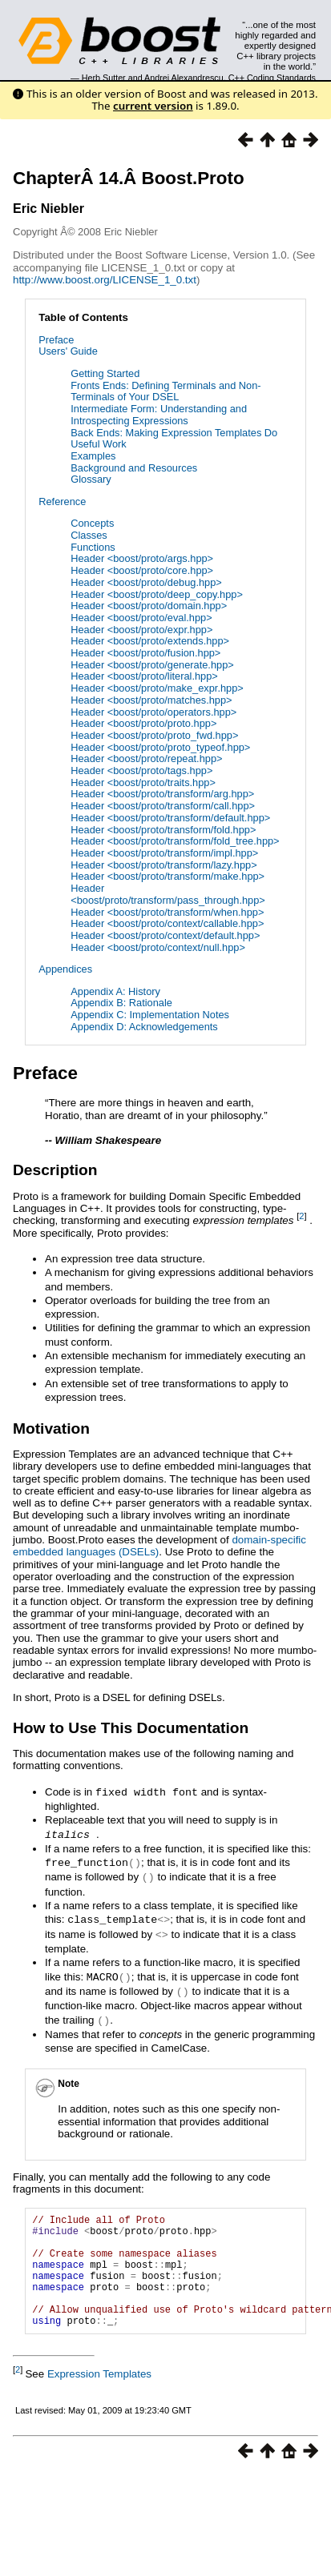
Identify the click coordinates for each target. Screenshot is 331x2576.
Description (55, 1170)
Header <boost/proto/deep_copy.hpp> (157, 594)
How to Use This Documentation (130, 1727)
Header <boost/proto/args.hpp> (142, 558)
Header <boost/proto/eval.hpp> (141, 618)
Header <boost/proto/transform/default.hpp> (170, 818)
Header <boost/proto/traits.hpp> (143, 782)
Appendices (65, 969)
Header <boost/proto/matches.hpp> (151, 700)
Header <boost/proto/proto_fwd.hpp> (154, 735)
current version (153, 105)
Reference (62, 502)
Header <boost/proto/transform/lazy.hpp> (163, 865)
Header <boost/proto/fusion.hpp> (145, 653)
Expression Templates (99, 2391)
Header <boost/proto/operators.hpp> (153, 712)
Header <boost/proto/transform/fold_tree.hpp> (175, 841)
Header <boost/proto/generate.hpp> (152, 665)
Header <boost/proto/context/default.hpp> (165, 935)
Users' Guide (68, 351)
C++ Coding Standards (272, 77)
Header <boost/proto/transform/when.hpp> (167, 912)
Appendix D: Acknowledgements (144, 1027)
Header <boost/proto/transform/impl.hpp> (164, 853)
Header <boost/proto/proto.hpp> (143, 723)
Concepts (92, 523)
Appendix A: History (115, 991)
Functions (93, 547)
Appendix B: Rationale (121, 1003)
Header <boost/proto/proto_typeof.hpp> (160, 747)
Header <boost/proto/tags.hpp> (141, 770)
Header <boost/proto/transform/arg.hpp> (162, 794)
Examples (93, 456)
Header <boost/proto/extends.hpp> (150, 641)
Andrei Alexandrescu (184, 77)
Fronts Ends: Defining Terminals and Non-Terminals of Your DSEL (165, 391)
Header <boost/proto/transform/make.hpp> (167, 876)
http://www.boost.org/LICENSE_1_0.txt (104, 280)
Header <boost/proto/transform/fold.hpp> (163, 830)
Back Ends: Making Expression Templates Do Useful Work (174, 439)
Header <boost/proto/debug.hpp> (146, 582)
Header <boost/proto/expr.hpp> (141, 630)
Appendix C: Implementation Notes (150, 1015)
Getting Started (105, 373)
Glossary (91, 479)
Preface (56, 340)
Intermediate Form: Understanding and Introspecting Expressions (159, 415)
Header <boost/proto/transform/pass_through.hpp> (168, 894)
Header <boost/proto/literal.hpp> (144, 676)
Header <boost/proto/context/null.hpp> (158, 947)
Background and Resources (134, 468)
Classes (89, 535)
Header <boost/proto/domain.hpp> (149, 606)
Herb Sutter (104, 77)
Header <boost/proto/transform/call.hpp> (163, 806)
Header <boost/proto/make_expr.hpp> (157, 688)
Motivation (51, 1428)
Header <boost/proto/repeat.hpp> (146, 758)
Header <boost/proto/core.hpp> (142, 570)
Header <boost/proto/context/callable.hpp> (167, 923)
